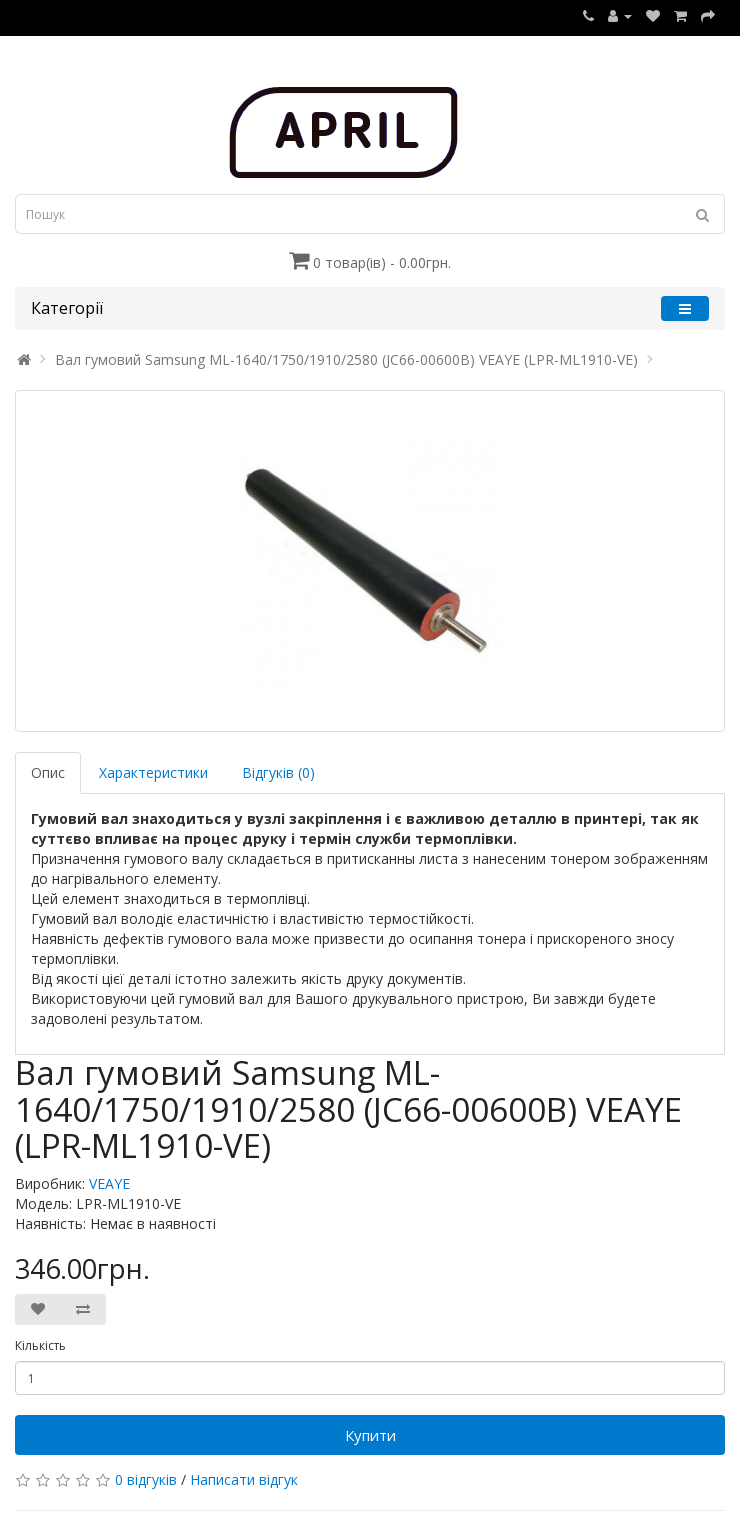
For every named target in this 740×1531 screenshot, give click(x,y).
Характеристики (153, 772)
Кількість (40, 1345)
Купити (370, 1435)
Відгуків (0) (278, 772)
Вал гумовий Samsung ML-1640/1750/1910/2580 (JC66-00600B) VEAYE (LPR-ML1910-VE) (346, 359)
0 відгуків (146, 1479)
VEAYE (109, 1183)
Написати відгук (244, 1479)
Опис (48, 772)
